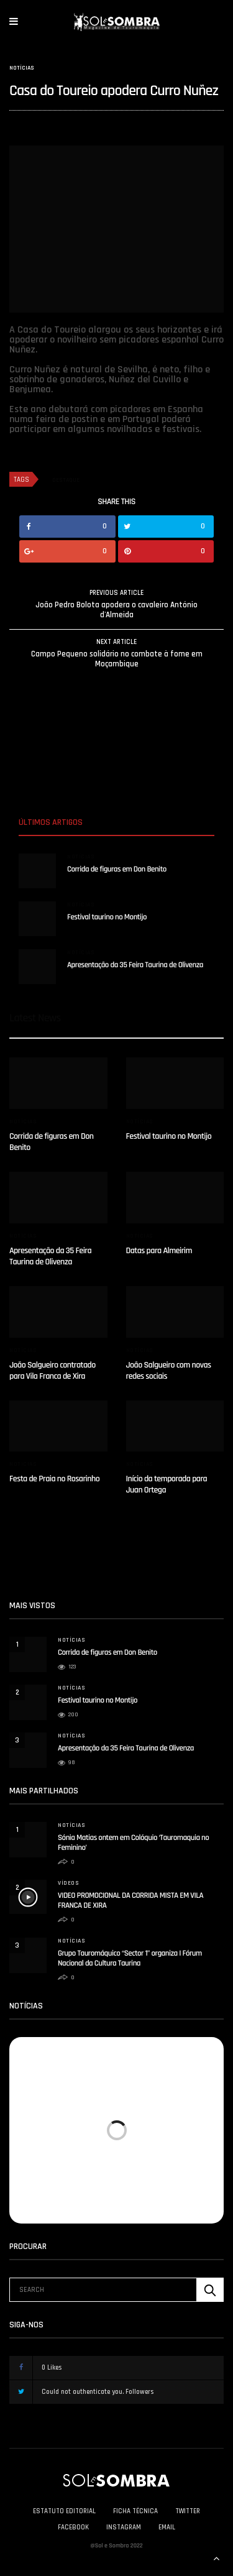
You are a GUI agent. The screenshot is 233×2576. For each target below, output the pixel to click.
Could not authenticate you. (93, 2392)
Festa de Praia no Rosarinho (54, 1478)
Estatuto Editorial (64, 2511)
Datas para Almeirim (159, 1250)
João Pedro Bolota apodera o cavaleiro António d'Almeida (116, 610)
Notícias (21, 68)
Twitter (187, 2511)
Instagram (123, 2527)
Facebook (73, 2527)
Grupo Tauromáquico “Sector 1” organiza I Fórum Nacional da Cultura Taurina (130, 1959)
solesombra (27, 125)
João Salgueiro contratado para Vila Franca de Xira (52, 1370)
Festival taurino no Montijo (107, 917)
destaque (66, 480)
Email (166, 2527)
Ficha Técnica (135, 2511)
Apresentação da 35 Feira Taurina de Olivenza (135, 965)
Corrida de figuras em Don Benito (117, 870)
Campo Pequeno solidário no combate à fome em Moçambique (117, 659)
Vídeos (68, 1883)
